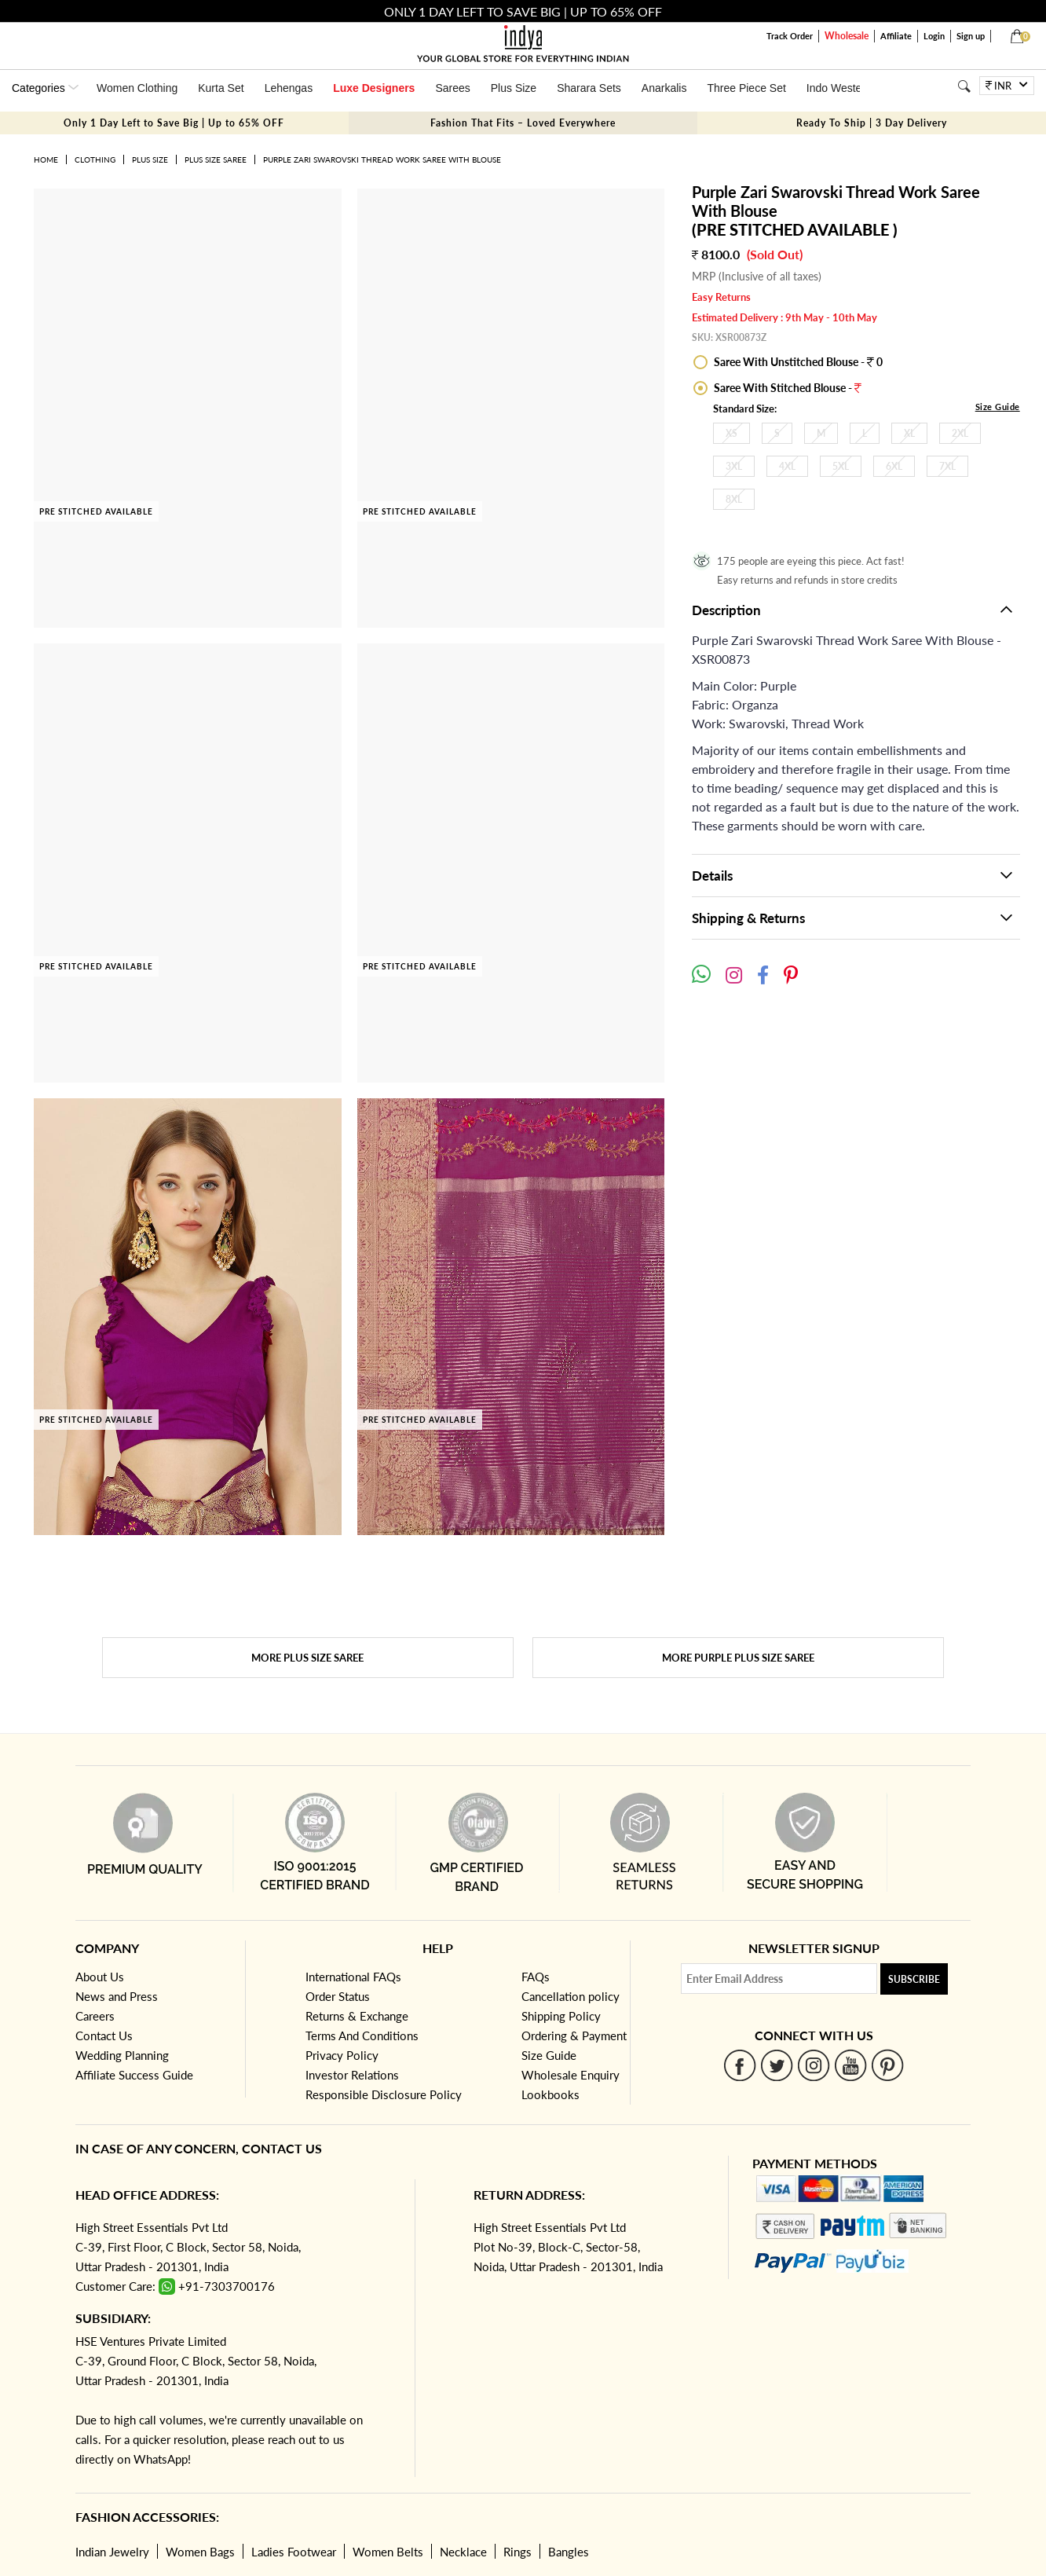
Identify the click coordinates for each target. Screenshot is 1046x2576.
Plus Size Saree (216, 159)
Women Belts (388, 2552)
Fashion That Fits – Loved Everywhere (523, 123)
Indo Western (839, 88)
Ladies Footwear (293, 2552)
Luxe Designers (374, 88)
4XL (787, 466)
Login (934, 36)
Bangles (568, 2552)
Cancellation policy (570, 1996)
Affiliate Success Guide (134, 2075)
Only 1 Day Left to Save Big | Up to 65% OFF (174, 123)
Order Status (337, 1996)
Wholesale (847, 36)
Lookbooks (550, 2094)
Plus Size (513, 88)
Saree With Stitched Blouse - (786, 387)
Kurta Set (220, 88)
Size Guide (997, 406)
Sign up (970, 36)
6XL (894, 466)
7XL (947, 466)
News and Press (116, 1996)
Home (46, 159)
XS (731, 433)
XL (909, 433)
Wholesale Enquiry (570, 2075)
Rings (517, 2552)
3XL (734, 466)
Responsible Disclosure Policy (383, 2094)
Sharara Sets (589, 88)
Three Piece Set (746, 88)
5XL (840, 466)
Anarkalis (664, 88)
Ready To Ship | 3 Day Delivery (871, 123)
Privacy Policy (342, 2055)
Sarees (452, 88)
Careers (95, 2016)
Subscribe (914, 1979)
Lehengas (289, 88)
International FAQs (353, 1977)
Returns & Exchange (356, 2016)
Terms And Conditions (362, 2035)
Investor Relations (352, 2075)
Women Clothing (137, 88)
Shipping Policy (561, 2016)
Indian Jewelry (112, 2552)
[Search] (964, 86)
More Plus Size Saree (307, 1657)
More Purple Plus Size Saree (738, 1657)
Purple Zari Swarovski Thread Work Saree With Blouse (382, 159)
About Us (99, 1977)
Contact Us (104, 2035)
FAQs (535, 1977)
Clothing (95, 159)
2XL (960, 433)
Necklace (463, 2552)
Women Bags (200, 2552)
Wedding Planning (122, 2055)
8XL (734, 499)
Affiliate (896, 36)
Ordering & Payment (574, 2035)
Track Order (789, 36)
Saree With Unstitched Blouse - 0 (797, 361)
